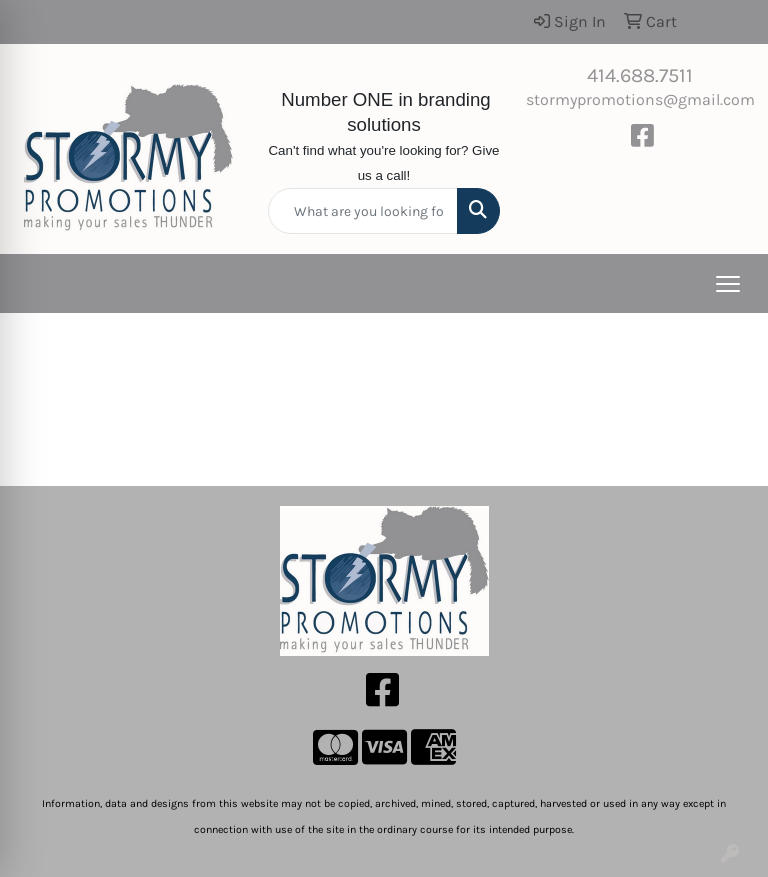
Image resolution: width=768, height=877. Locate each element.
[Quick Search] (363, 211)
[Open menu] (728, 284)
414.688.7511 (640, 75)
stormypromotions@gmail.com (640, 99)
